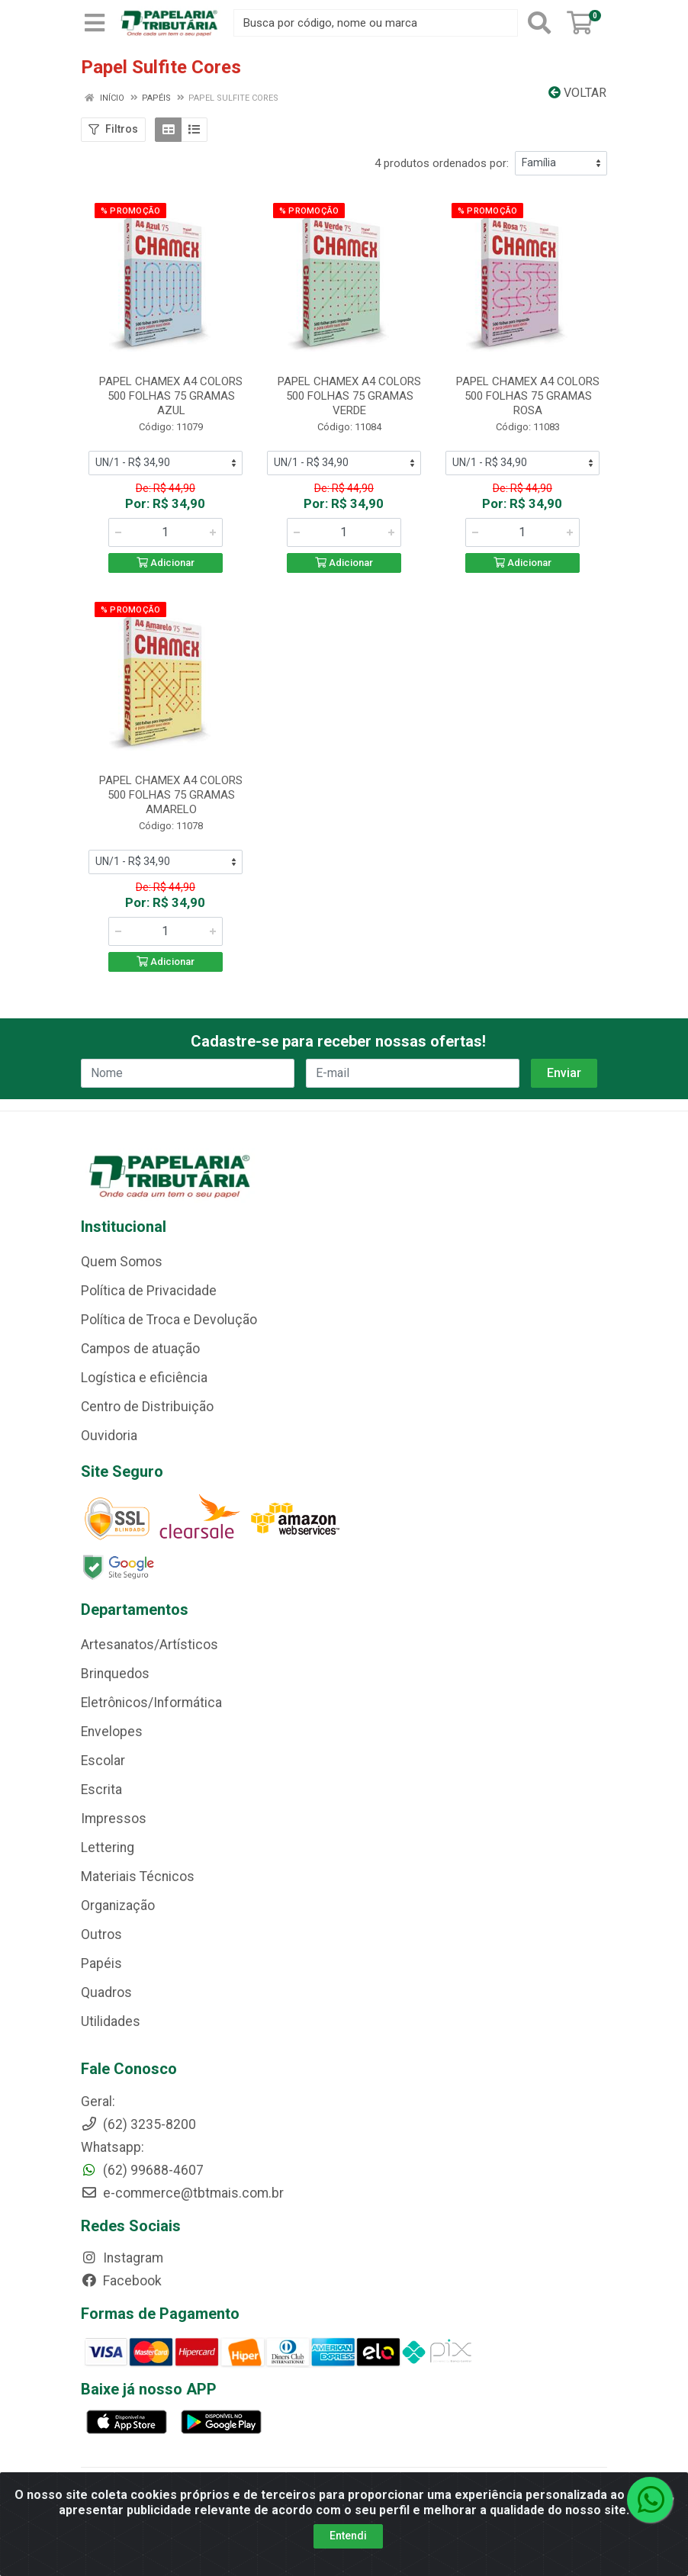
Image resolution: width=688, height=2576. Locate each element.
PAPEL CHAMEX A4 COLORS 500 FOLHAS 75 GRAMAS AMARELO (171, 794)
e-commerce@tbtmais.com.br (182, 2193)
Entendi (348, 2535)
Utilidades (110, 2021)
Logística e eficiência (144, 1377)
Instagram (122, 2258)
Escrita (101, 1789)
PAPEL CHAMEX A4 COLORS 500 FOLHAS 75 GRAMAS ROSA (528, 396)
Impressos (113, 1818)
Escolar (103, 1760)
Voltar (577, 92)
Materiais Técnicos (138, 1876)
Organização (118, 1905)
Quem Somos (121, 1261)
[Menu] (94, 23)
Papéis (101, 1963)
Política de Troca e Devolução (169, 1319)
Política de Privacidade (149, 1290)
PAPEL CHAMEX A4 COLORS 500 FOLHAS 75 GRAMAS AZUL (171, 396)
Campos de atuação (140, 1348)
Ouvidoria (109, 1435)
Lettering (107, 1847)
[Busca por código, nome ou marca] (375, 23)
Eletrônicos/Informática (151, 1702)
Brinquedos (115, 1673)
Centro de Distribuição (147, 1406)
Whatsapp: (112, 2147)
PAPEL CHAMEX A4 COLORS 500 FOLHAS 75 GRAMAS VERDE (349, 396)
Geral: (98, 2101)
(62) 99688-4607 (142, 2170)
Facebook (121, 2280)
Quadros (106, 1992)
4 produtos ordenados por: (442, 163)
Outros (101, 1934)
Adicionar (166, 562)
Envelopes (112, 1731)
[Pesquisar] (539, 23)
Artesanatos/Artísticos (149, 1644)
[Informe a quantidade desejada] (165, 532)
